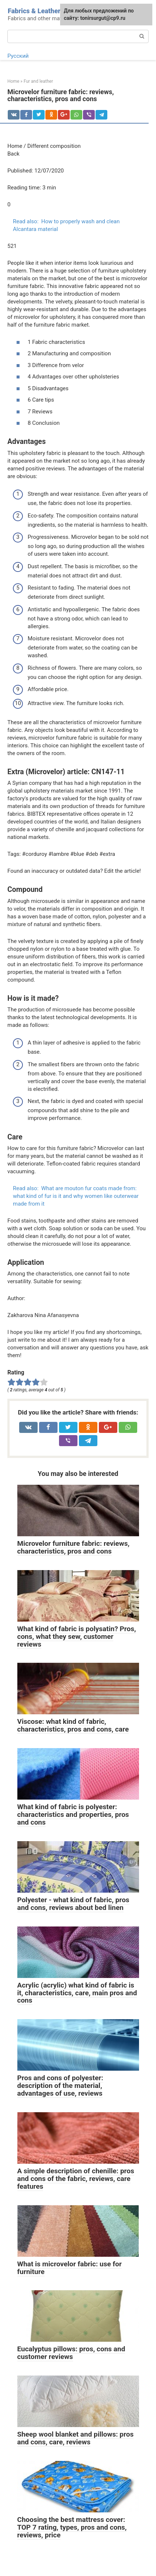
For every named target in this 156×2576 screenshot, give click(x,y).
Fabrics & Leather (34, 11)
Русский (18, 56)
